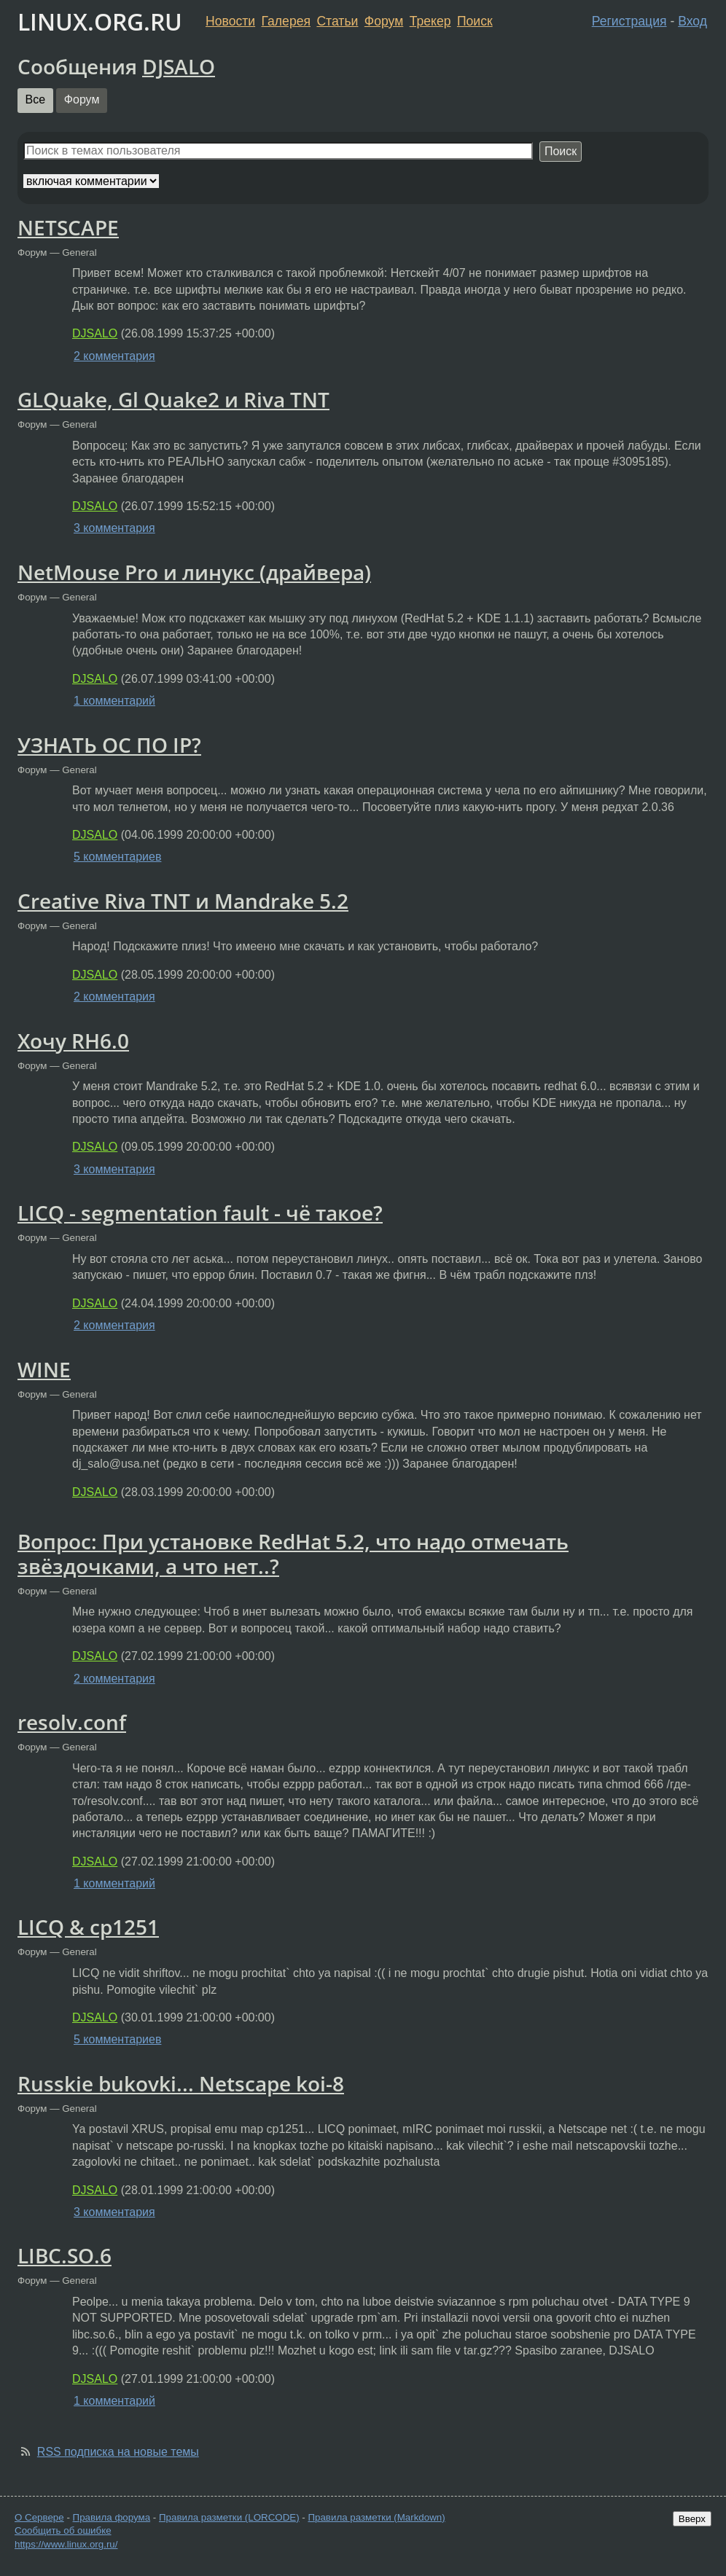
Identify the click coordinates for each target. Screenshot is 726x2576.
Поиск (475, 21)
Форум (383, 21)
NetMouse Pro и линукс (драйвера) (194, 572)
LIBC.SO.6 (64, 2255)
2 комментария (114, 356)
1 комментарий (114, 700)
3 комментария (114, 528)
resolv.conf (71, 1722)
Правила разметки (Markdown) (376, 2517)
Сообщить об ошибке (63, 2530)
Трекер (430, 21)
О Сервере (39, 2517)
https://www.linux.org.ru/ (66, 2544)
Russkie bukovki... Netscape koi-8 (180, 2083)
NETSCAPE (68, 227)
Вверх (692, 2518)
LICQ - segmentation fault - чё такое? (200, 1212)
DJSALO (178, 66)
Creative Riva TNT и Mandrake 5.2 (182, 901)
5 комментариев (117, 856)
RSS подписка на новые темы (118, 2452)
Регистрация (629, 21)
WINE (44, 1369)
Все (36, 99)
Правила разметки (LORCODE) (229, 2517)
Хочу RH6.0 (73, 1040)
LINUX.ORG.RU (99, 21)
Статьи (337, 21)
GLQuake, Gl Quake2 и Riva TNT (173, 399)
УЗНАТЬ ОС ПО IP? (109, 745)
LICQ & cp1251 (88, 1927)
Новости (230, 21)
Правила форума (112, 2517)
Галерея (286, 21)
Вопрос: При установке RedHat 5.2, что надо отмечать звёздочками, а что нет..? (293, 1553)
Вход (692, 21)
